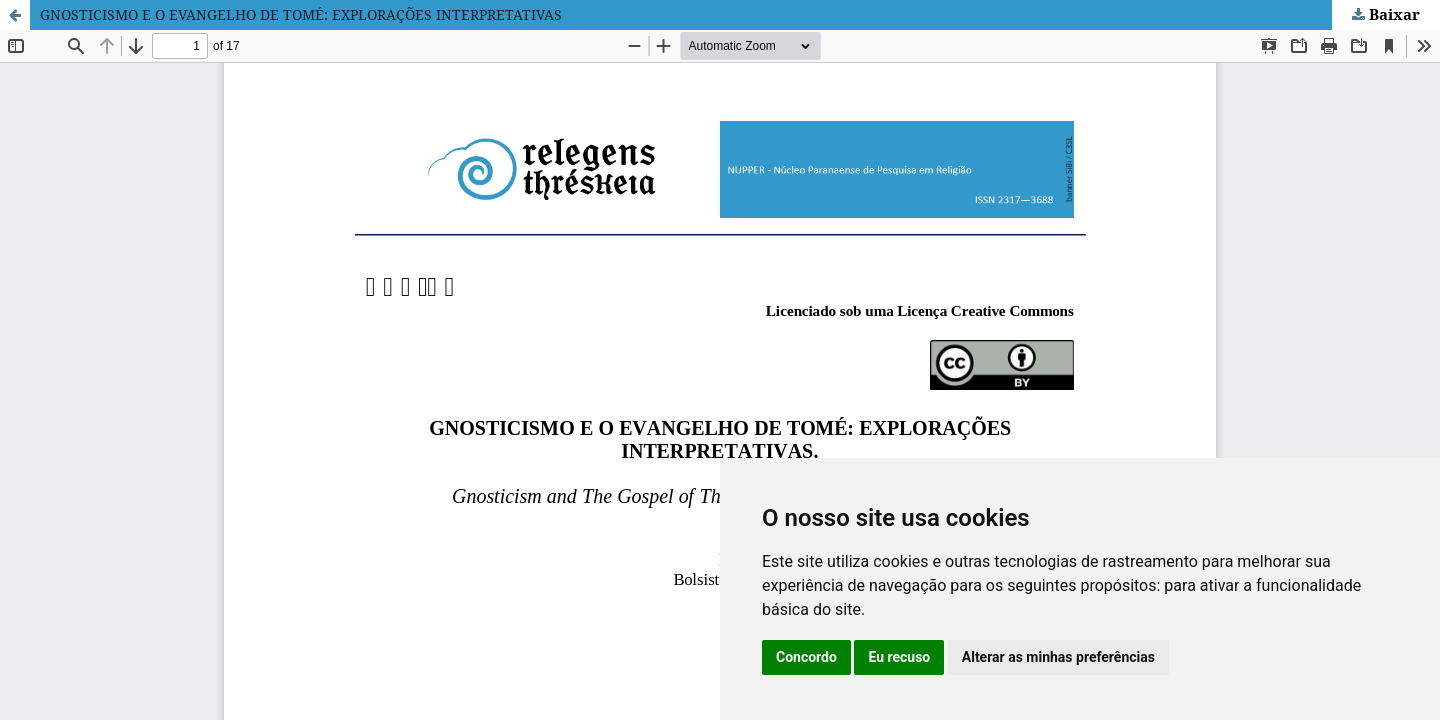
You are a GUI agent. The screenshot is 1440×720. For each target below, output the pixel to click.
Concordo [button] (806, 657)
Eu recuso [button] (899, 657)
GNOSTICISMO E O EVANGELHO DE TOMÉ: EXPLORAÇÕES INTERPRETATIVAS (301, 14)
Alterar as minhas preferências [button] (1058, 657)
